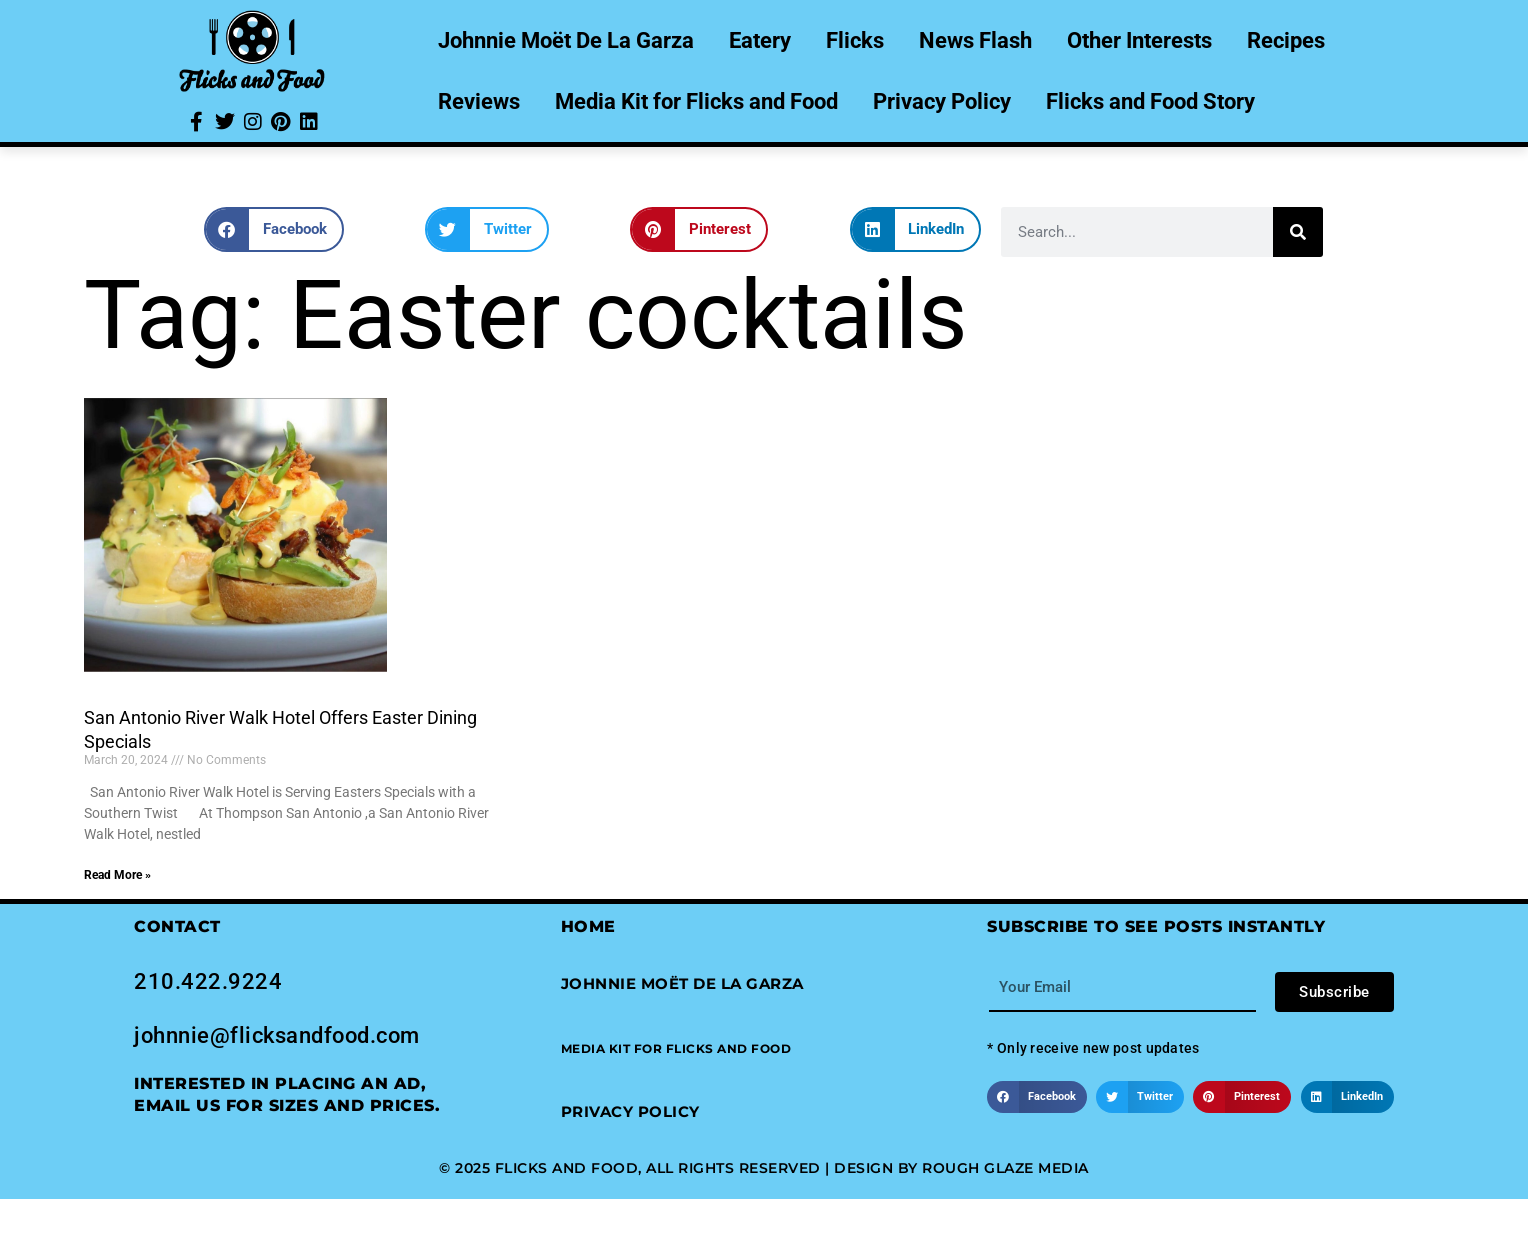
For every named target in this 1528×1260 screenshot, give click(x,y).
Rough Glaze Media (1005, 1168)
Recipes (1286, 40)
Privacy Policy (942, 101)
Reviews (479, 101)
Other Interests (1139, 40)
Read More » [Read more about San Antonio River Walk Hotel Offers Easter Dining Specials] (117, 875)
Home (588, 926)
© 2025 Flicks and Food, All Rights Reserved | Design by (680, 1168)
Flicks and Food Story (1150, 101)
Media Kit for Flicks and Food (696, 101)
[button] (274, 229)
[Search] (1298, 232)
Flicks (855, 40)
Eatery (760, 40)
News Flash (975, 40)
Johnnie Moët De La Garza (566, 40)
